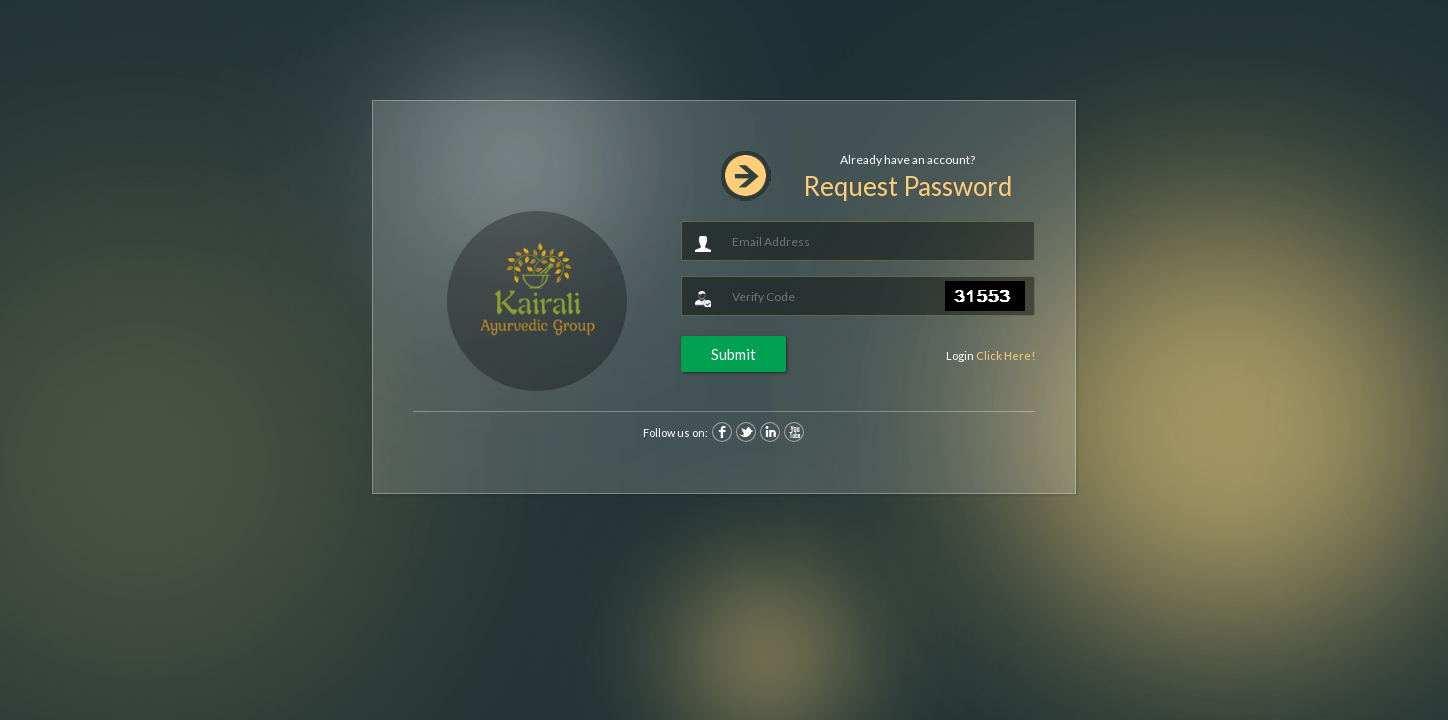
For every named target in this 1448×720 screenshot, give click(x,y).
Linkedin (770, 432)
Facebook (722, 432)
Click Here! (1005, 355)
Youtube (794, 432)
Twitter (746, 432)
